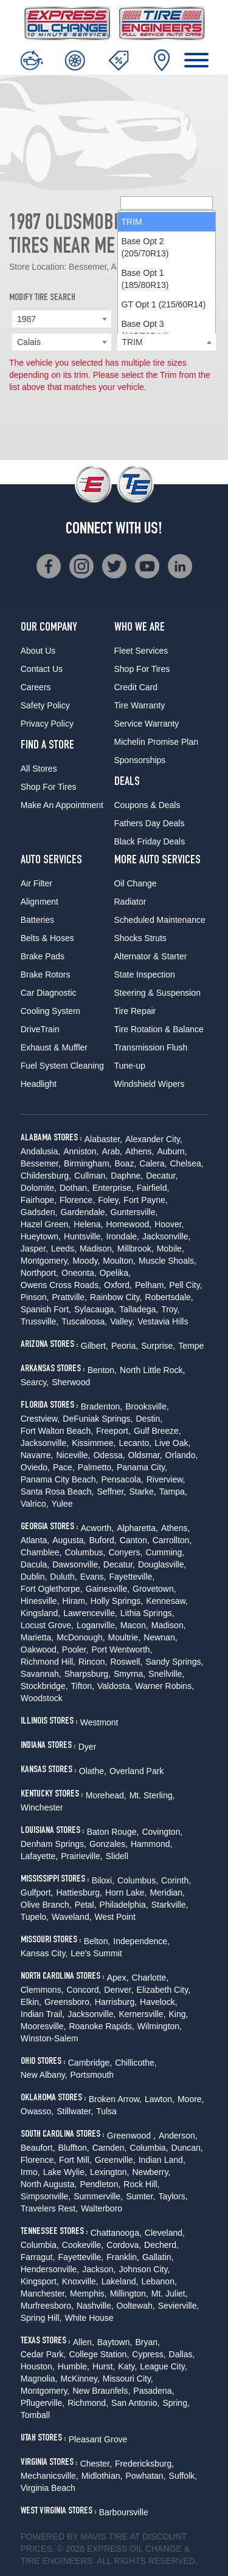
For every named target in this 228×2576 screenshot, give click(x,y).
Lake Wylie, (65, 2172)
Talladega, (138, 1309)
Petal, (86, 1905)
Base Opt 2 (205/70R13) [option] (145, 247)
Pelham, (150, 1285)
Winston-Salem (49, 2038)
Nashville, (95, 2306)
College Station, (99, 2354)
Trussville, (40, 1321)
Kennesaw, (167, 1601)
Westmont (99, 1722)
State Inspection (144, 974)
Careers (36, 687)
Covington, (162, 1832)
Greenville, (115, 2160)
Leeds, (64, 1248)
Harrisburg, (116, 2002)
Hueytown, (41, 1236)
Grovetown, (154, 1589)
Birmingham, (88, 1163)
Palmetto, (96, 1467)
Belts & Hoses (47, 938)
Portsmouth (92, 2075)
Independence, (141, 1941)
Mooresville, (43, 2026)
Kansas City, (44, 1953)
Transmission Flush (151, 1047)
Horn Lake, (126, 1892)
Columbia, (149, 2148)
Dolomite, (39, 1188)
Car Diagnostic (49, 993)
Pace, (64, 1467)
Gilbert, (94, 1346)
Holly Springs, (117, 1601)
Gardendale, (83, 1212)
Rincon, (92, 1662)
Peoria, (124, 1346)
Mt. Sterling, (152, 1795)
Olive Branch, (46, 1905)
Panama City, (142, 1467)
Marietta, (37, 1637)
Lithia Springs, (147, 1613)
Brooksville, (147, 1406)
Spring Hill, (41, 2318)
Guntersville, (134, 1212)
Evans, (93, 1576)
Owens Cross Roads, (61, 1285)
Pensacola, (122, 1479)
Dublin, (34, 1576)
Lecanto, (135, 1443)
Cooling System (50, 1011)
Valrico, (35, 1504)
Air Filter (36, 883)
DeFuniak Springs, (98, 1418)
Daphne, (127, 1175)
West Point (115, 1917)
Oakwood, (40, 1649)
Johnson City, (144, 2269)
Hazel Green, (46, 1224)
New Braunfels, (101, 2391)
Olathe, (92, 1771)
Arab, (112, 1151)
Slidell (117, 1856)
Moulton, (119, 1261)
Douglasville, (162, 1564)
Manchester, (44, 2293)
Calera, (153, 1163)
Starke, (142, 1491)
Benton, (102, 1370)
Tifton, (82, 1686)
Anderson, (178, 2135)
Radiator (130, 901)
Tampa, (173, 1491)
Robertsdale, (169, 1297)
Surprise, (158, 1346)
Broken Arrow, (115, 2099)
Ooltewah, (136, 2306)
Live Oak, (172, 1443)
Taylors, (172, 2196)
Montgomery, (45, 1261)
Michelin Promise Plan (156, 742)
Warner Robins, (164, 1686)
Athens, (139, 1151)
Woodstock (42, 1698)
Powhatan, (145, 2476)
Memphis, (88, 2293)
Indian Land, (162, 2160)
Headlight (39, 1084)
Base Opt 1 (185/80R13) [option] (145, 279)
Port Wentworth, (121, 1649)
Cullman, (91, 1175)
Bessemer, (41, 1163)
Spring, (175, 2403)
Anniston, (80, 1151)
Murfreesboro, (47, 2306)
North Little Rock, (152, 1370)
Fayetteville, (132, 1576)
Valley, (122, 1321)
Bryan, (147, 2342)
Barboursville (123, 2512)
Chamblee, (41, 1552)
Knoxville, (80, 2281)
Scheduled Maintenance (160, 920)
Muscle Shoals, (167, 1261)
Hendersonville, (50, 2269)
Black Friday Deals (149, 841)
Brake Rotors (46, 974)
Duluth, (63, 1576)
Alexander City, (153, 1139)
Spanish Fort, (46, 1309)
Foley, (109, 1200)
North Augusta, (49, 2184)
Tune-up (130, 1065)
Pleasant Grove (98, 2439)
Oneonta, (79, 1273)
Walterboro (101, 2208)
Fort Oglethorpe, (52, 1589)
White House (88, 2318)
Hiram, (75, 1601)
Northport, (39, 1273)
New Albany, (44, 2075)
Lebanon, (158, 2281)
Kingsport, (40, 2281)
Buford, (103, 1540)
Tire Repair (135, 1011)
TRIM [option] (132, 222)
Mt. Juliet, (169, 2293)
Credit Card (136, 687)
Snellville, (166, 1674)
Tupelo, (35, 1917)
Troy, (170, 1309)
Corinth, (176, 1880)
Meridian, (167, 1892)
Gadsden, (39, 1212)
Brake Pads (42, 956)
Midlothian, (102, 2476)
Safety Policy (45, 705)
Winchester (42, 1807)
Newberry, (152, 2172)
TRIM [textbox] (132, 342)
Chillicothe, (135, 2062)
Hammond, (151, 1844)
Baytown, (115, 2342)
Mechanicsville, (49, 2476)
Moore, (191, 2099)
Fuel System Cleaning (62, 1065)
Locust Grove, (47, 1625)
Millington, (129, 2293)
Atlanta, (35, 1540)
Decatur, (162, 1175)
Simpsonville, (46, 2196)
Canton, (135, 1540)
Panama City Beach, (59, 1479)
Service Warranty (146, 723)
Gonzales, (108, 1844)
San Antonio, (135, 2403)
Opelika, (115, 1273)
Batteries (37, 920)
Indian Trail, (42, 2014)
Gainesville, (108, 1589)
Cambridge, (90, 2062)
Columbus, (84, 1552)
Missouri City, (128, 2378)
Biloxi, (103, 1880)
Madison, (97, 1248)
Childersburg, (46, 1175)
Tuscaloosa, (84, 1321)
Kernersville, (142, 2014)
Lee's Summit (96, 1953)
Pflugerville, (42, 2403)
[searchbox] (166, 203)
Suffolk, (183, 2476)
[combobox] (61, 318)
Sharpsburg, (87, 1674)
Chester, (96, 2463)
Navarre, (37, 1455)
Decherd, (161, 2245)
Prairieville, (81, 1856)
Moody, (86, 1261)
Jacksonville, (166, 1236)
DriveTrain (40, 1029)
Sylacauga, (95, 1309)
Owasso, (37, 2111)
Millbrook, (135, 1248)
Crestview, (40, 1418)
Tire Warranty (139, 705)
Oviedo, (35, 1467)
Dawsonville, (76, 1564)
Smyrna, (129, 1674)
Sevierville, (178, 2306)
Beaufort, (38, 2148)
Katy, (127, 2366)
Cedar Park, (43, 2354)
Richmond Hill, (48, 1662)
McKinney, (79, 2378)
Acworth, (97, 1528)
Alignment (39, 901)
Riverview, (166, 1479)
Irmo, (30, 2172)
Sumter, (140, 2196)
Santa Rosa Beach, (57, 1491)
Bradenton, (102, 1406)
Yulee (61, 1504)
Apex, (118, 1977)
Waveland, (72, 1917)
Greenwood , (131, 2135)
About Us (38, 651)
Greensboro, (68, 2002)
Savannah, (41, 1674)
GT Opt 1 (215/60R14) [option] (164, 304)
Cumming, (164, 1552)
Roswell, (126, 1662)
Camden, (109, 2148)
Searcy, (35, 1382)
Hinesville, (40, 1601)
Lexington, (110, 2172)
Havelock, (158, 2002)
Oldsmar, (145, 1455)
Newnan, (160, 1637)
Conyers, (125, 1552)
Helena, (88, 1224)
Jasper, (34, 1248)
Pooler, (75, 1649)
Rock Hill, (141, 2184)
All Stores (39, 768)
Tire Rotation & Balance (159, 1029)
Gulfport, (37, 1892)
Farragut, (38, 2257)
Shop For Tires (49, 787)
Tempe (191, 1346)
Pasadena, (153, 2391)
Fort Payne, (145, 1200)
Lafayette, (39, 1856)
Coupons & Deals (147, 805)
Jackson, (99, 2269)
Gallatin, (157, 2257)
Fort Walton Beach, (57, 1431)
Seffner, (111, 1491)
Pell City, (185, 1285)
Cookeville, (82, 2245)
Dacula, (35, 1564)
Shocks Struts (140, 938)
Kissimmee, (94, 1443)
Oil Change (135, 883)
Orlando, (181, 1455)
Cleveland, (165, 2233)
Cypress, (148, 2354)
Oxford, (118, 1285)
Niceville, (73, 1455)
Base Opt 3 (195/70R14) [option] (145, 330)
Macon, (134, 1625)
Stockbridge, (44, 1686)
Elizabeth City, (163, 1990)
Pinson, (35, 1297)
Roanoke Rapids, (101, 2026)
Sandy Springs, (174, 1662)
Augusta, (69, 1540)
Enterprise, (113, 1188)
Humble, (73, 2366)
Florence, (77, 1200)
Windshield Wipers (149, 1084)
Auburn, (172, 1151)
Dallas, (182, 2354)
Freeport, (113, 1431)
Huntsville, (83, 1236)
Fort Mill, (75, 2160)
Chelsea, (186, 1163)
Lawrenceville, (90, 1613)
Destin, (149, 1418)
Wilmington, (159, 2026)
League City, (163, 2366)
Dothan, (74, 1188)
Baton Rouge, (113, 1832)
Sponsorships (140, 760)
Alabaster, (103, 1139)
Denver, (118, 1990)
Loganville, (97, 1625)
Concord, (84, 1990)
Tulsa (106, 2111)
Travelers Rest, (49, 2208)
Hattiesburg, (79, 1892)
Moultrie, (124, 1637)
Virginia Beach (48, 2488)
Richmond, (87, 2403)
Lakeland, (120, 2281)
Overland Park (136, 1771)
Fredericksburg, (144, 2463)
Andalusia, (40, 1151)
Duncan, (187, 2148)
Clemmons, (42, 1990)
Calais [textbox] (29, 342)
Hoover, (169, 1224)
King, (178, 2014)
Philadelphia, (124, 1905)
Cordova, (123, 2245)
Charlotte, (150, 1977)
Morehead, (106, 1795)
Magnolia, (39, 2378)
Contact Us (42, 669)
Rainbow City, (116, 1297)
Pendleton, (100, 2184)
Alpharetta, (137, 1528)
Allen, (83, 2342)
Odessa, (109, 1455)
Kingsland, (40, 1613)
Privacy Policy (47, 723)
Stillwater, (75, 2111)
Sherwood (71, 1382)
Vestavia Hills (162, 1321)
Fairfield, (153, 1188)
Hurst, (103, 2366)
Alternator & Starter (150, 956)
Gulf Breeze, (157, 1431)
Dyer (87, 1747)
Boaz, (125, 1163)
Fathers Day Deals (149, 823)
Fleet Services (141, 651)
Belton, (97, 1941)
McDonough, (81, 1637)
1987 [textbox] (26, 319)
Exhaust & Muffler (54, 1047)
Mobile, (170, 1248)
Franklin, (122, 2257)
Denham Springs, (53, 1844)
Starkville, (169, 1905)
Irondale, (122, 1236)
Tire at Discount (147, 2536)
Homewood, (129, 1224)
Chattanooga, (116, 2233)
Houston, (38, 2366)
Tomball (35, 2415)
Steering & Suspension (157, 993)
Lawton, (159, 2099)
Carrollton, (172, 1540)
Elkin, (31, 2002)
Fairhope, (39, 1200)
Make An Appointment (62, 805)
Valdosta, (114, 1686)
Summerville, (98, 2196)
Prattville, (69, 1297)
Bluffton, (73, 2148)
